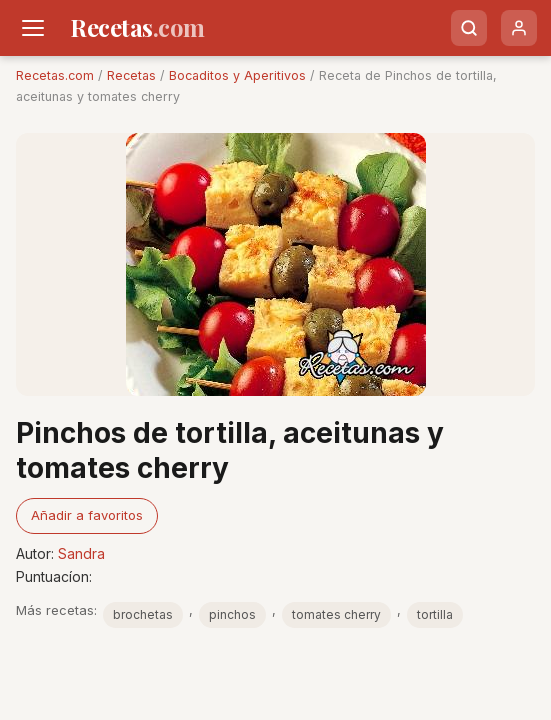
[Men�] (33, 28)
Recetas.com (55, 75)
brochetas (143, 614)
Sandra (81, 553)
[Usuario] (519, 28)
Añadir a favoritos (87, 515)
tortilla (435, 614)
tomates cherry (336, 614)
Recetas (131, 75)
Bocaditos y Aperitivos (237, 75)
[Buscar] (469, 28)
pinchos (232, 614)
